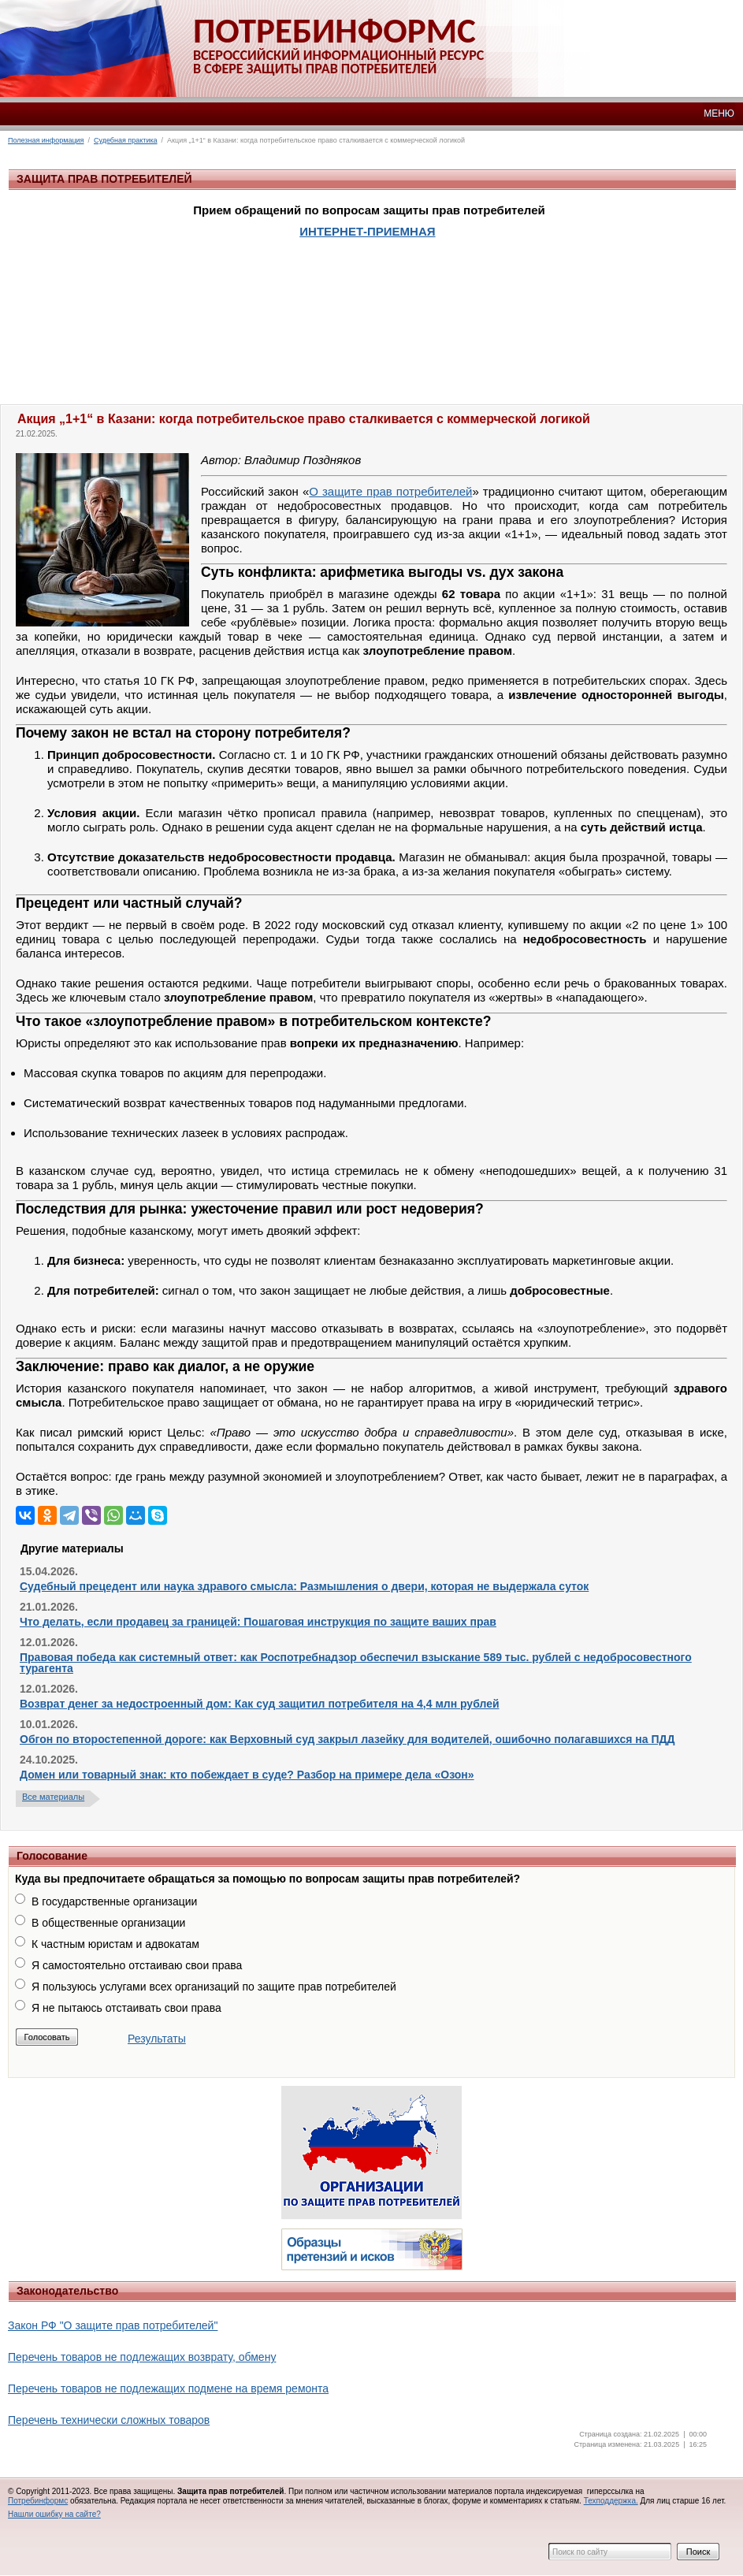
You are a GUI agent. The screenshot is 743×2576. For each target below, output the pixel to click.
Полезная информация (46, 140)
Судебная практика (126, 140)
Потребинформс (38, 2500)
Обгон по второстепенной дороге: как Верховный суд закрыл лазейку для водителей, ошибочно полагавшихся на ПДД (347, 1739)
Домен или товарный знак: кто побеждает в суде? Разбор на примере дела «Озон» (247, 1774)
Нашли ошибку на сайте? (54, 2514)
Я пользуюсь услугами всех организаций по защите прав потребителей (214, 1986)
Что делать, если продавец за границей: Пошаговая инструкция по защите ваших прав (258, 1621)
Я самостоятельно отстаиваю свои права (137, 1965)
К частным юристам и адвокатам (115, 1944)
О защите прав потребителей (390, 491)
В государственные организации (114, 1901)
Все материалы (53, 1796)
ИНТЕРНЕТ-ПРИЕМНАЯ (367, 231)
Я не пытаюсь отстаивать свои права (126, 2008)
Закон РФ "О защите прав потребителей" (112, 2325)
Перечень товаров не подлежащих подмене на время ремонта (168, 2388)
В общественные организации (108, 1922)
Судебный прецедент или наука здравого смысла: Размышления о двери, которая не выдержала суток (304, 1586)
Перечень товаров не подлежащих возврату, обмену (142, 2357)
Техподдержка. (611, 2500)
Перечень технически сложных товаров (109, 2420)
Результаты (157, 2038)
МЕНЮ (719, 113)
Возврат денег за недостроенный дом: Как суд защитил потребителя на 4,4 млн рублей (260, 1703)
